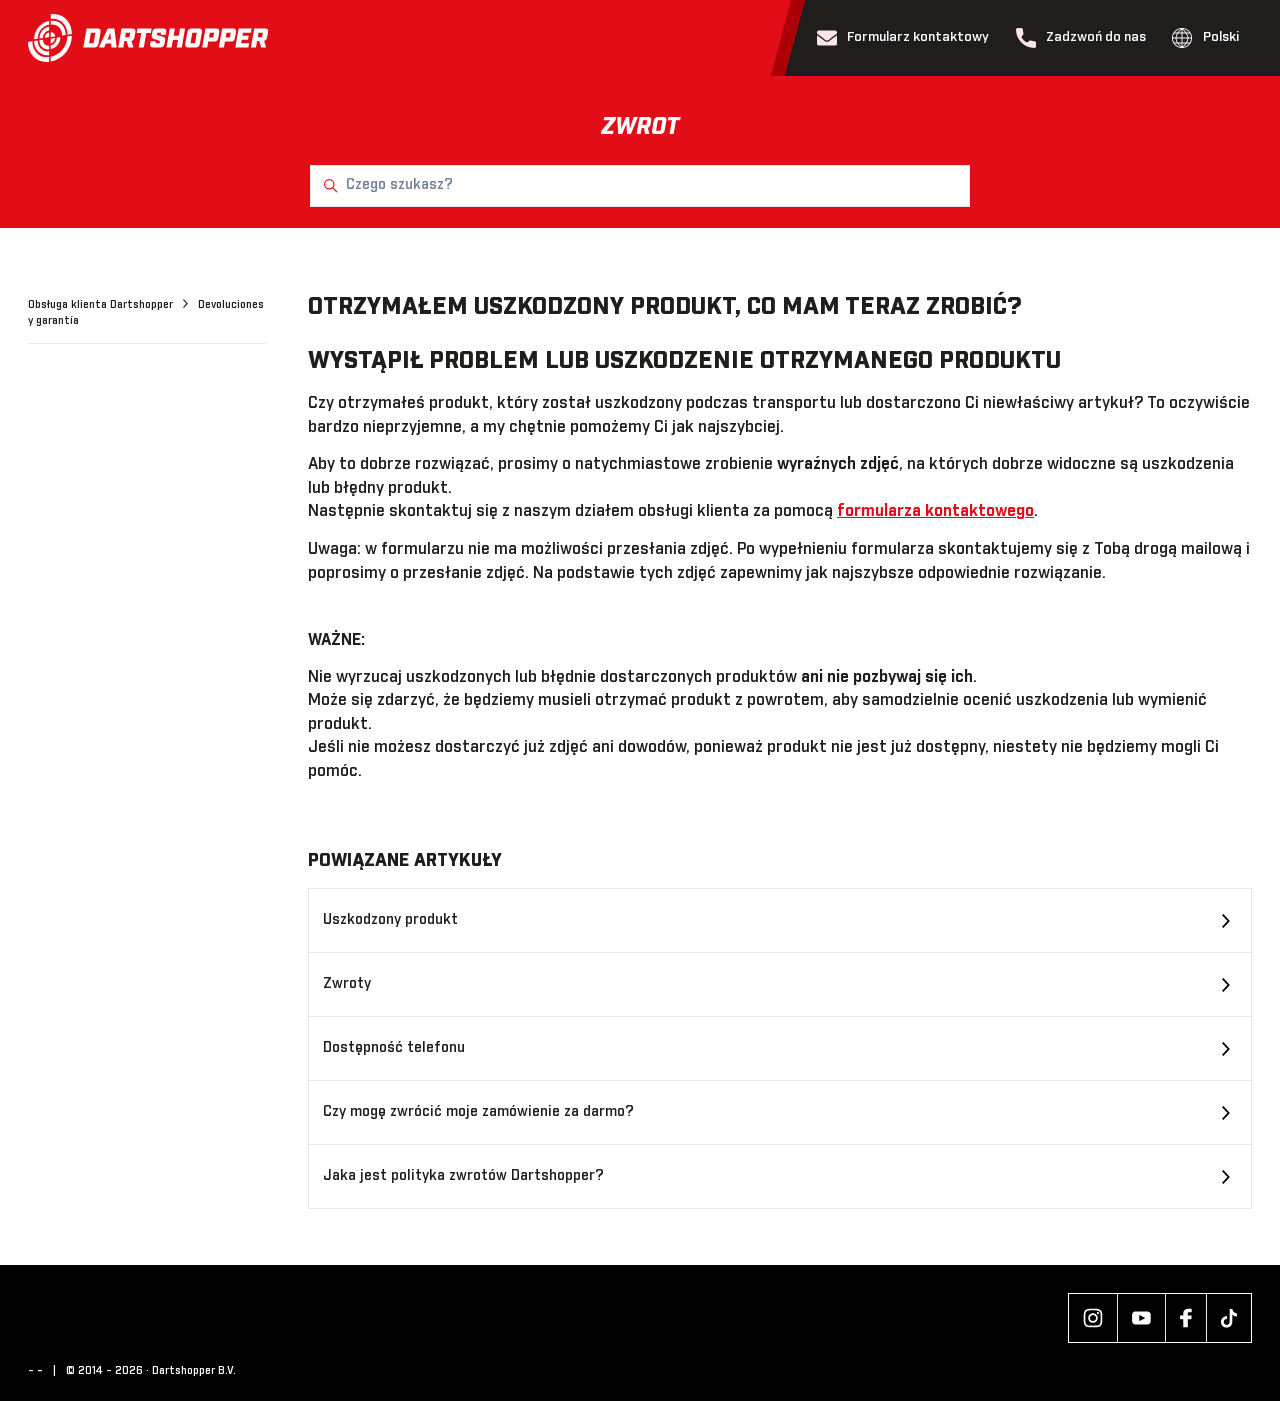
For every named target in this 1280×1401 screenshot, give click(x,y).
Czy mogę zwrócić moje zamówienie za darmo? (478, 1112)
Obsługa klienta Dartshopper (102, 305)
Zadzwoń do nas (1081, 38)
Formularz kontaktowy (903, 38)
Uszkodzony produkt (390, 920)
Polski (1205, 38)
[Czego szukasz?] (640, 186)
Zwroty (347, 984)
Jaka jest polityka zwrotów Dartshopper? (463, 1176)
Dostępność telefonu (394, 1048)
